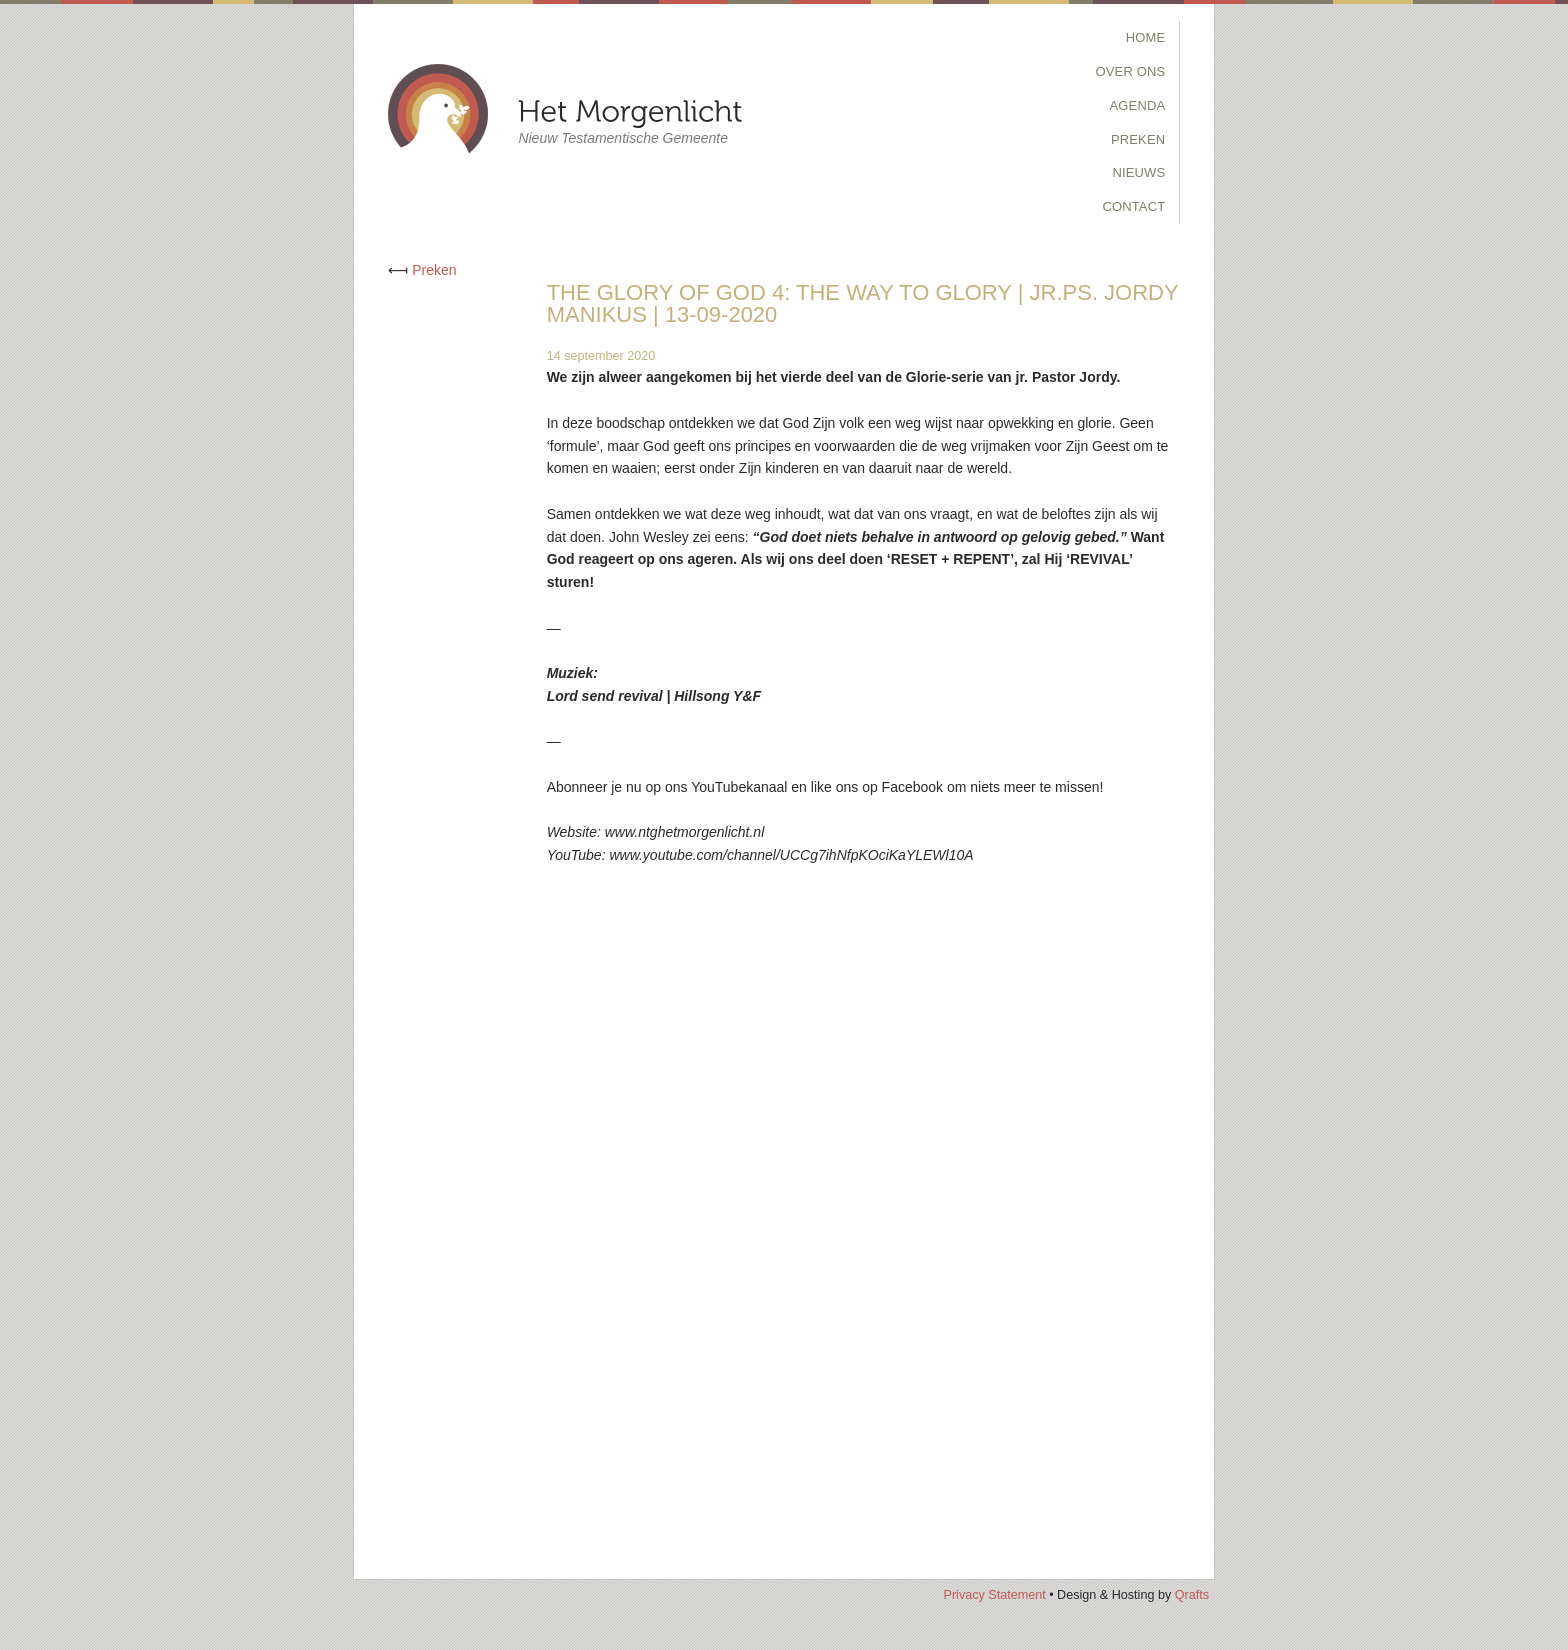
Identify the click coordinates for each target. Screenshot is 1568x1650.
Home (1146, 37)
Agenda (1138, 105)
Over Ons (1131, 71)
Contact (1133, 206)
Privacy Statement (994, 1595)
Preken (1138, 139)
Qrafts (1192, 1595)
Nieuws (1138, 172)
